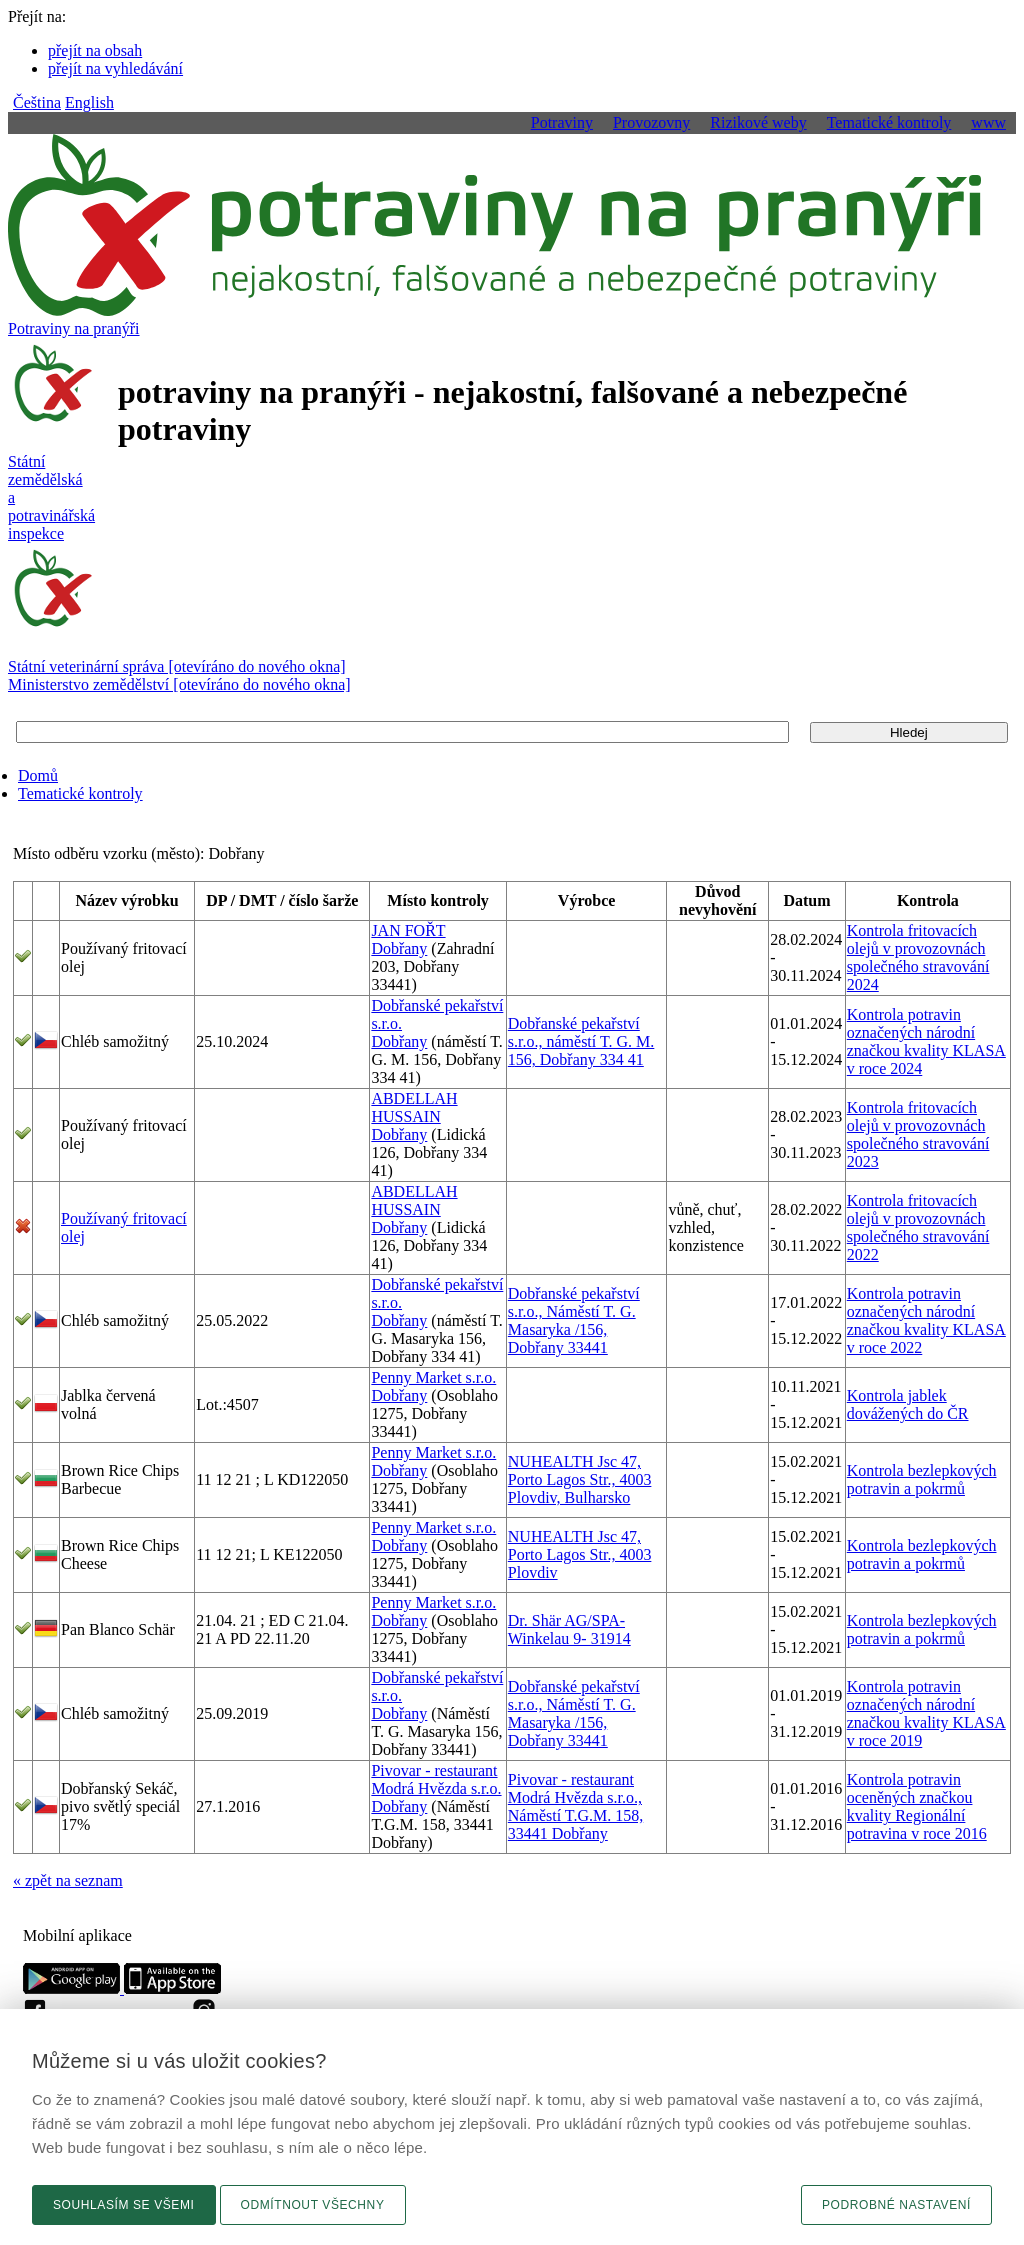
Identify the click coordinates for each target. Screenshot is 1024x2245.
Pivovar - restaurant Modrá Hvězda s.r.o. (436, 1779)
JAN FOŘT (408, 930)
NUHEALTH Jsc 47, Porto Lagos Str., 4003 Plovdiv (580, 1554)
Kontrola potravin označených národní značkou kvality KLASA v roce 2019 (926, 1713)
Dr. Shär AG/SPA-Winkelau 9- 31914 (569, 1629)
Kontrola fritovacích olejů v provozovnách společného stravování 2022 (918, 1227)
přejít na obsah (95, 50)
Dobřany (399, 948)
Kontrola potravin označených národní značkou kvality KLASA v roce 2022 (926, 1320)
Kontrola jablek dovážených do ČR (908, 1404)
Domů (38, 775)
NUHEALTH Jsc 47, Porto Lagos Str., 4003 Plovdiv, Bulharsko (580, 1479)
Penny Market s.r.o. (433, 1377)
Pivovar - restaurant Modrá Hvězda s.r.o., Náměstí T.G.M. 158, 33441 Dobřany (575, 1806)
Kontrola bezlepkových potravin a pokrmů (922, 1479)
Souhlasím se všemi (124, 2205)
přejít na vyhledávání (115, 68)
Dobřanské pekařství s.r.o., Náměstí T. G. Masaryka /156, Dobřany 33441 (574, 1320)
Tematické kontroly (80, 793)
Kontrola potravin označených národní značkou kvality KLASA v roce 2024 (926, 1041)
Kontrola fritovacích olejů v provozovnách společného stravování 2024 (918, 957)
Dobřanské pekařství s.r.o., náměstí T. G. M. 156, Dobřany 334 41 (581, 1041)
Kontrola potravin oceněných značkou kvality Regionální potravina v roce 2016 (917, 1806)
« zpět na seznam (68, 1880)
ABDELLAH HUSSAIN (414, 1107)
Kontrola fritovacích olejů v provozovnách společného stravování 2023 (918, 1134)
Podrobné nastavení (896, 2205)
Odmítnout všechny (313, 2205)
